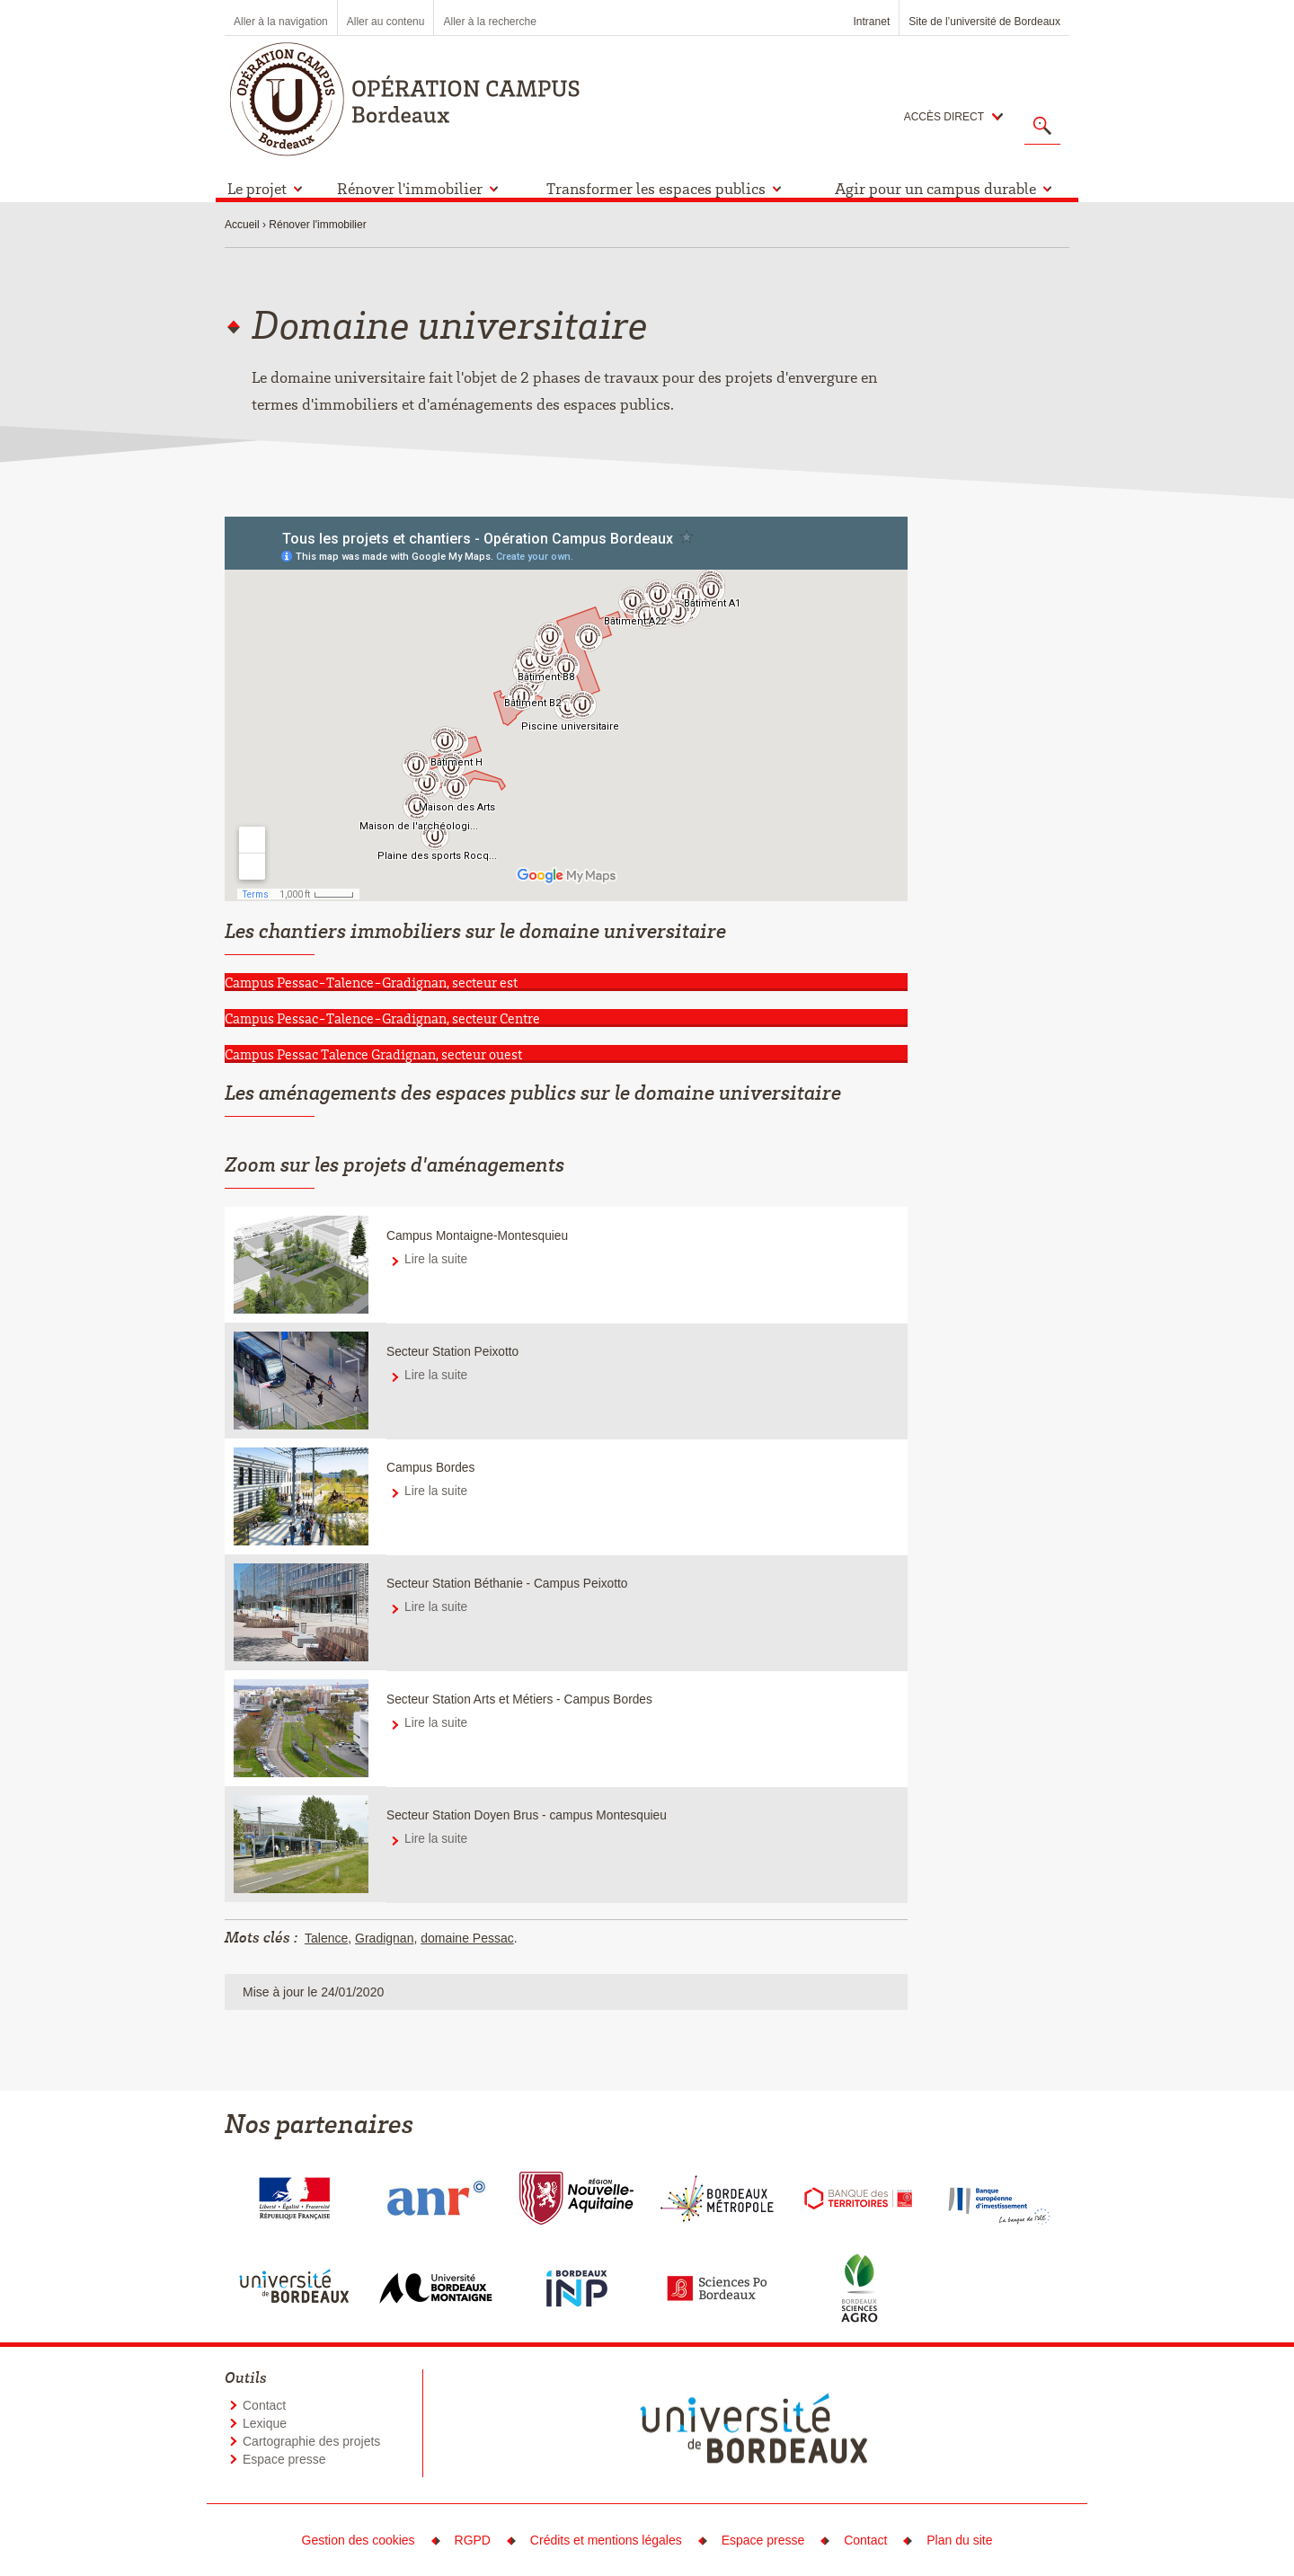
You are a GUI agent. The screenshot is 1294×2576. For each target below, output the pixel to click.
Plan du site (959, 2540)
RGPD (473, 2540)
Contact (264, 2405)
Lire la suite (435, 1259)
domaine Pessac (467, 1938)
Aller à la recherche (489, 21)
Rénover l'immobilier (317, 224)
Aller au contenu (386, 21)
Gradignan (384, 1938)
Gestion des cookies (358, 2540)
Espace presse (284, 2459)
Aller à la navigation (281, 21)
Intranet (872, 21)
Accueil (242, 224)
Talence (326, 1938)
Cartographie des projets (311, 2441)
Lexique (265, 2423)
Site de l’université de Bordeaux (984, 21)
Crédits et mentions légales (606, 2540)
